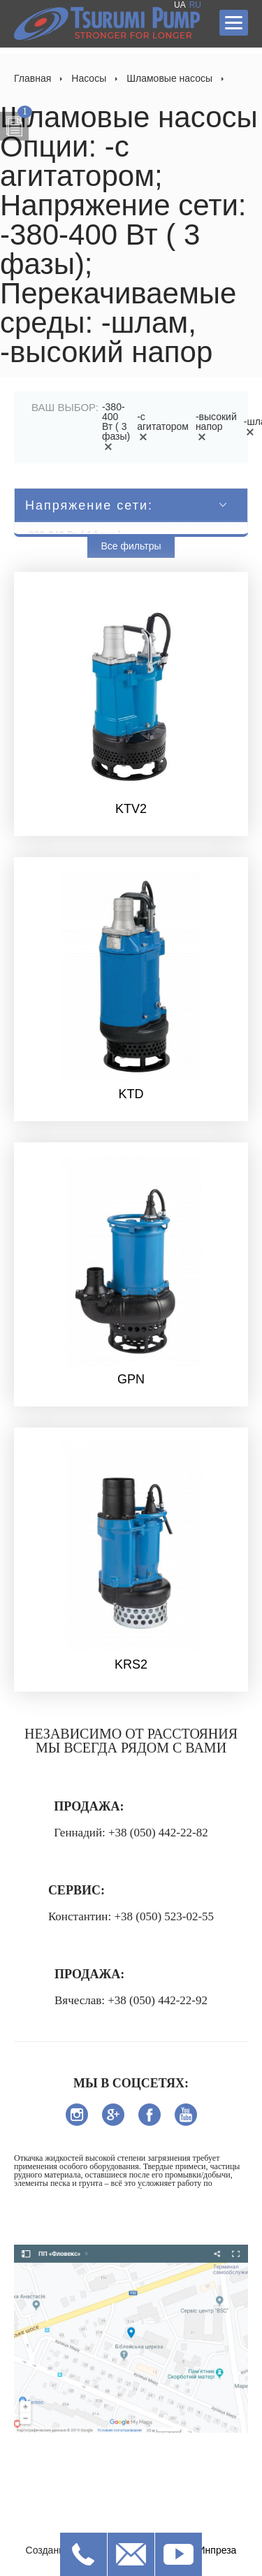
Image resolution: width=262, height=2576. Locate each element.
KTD (131, 1094)
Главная (32, 78)
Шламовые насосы (169, 78)
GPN (131, 1379)
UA (180, 5)
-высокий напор (216, 426)
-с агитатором (163, 426)
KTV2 (131, 809)
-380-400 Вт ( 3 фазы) (116, 426)
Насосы (88, 78)
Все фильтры (131, 546)
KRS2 (131, 1664)
